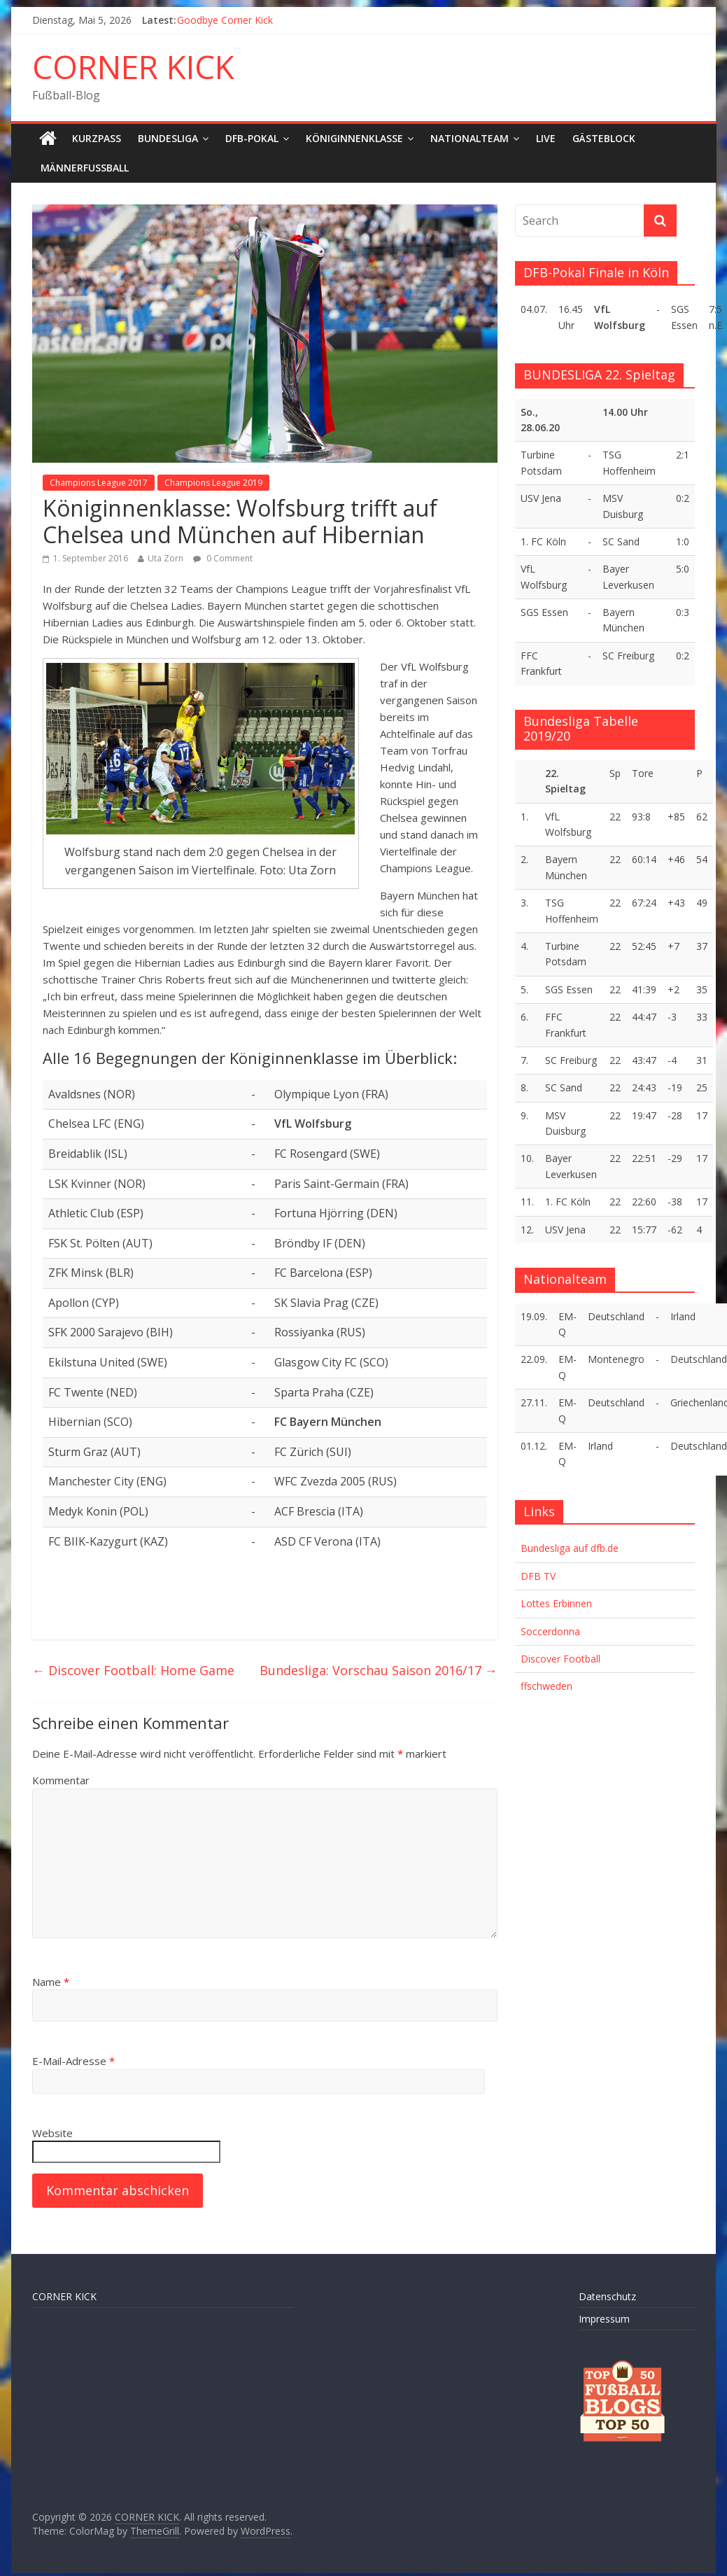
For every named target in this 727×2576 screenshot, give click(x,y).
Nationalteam (469, 138)
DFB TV (538, 1576)
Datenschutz (607, 2296)
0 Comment (223, 558)
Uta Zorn (165, 558)
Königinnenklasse (354, 138)
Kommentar (61, 1780)
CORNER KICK (133, 66)
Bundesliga (168, 138)
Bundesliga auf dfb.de (570, 1548)
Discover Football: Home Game (133, 1670)
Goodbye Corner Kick (225, 20)
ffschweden (546, 1686)
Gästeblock (603, 138)
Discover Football (560, 1658)
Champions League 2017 (99, 483)
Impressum (604, 2318)
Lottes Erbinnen (556, 1603)
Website (52, 2133)
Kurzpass (96, 138)
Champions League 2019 (213, 483)
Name (50, 1982)
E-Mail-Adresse (73, 2061)
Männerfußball (85, 167)
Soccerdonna (550, 1631)
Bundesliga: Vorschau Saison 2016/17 (378, 1670)
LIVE (546, 138)
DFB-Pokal (251, 138)
